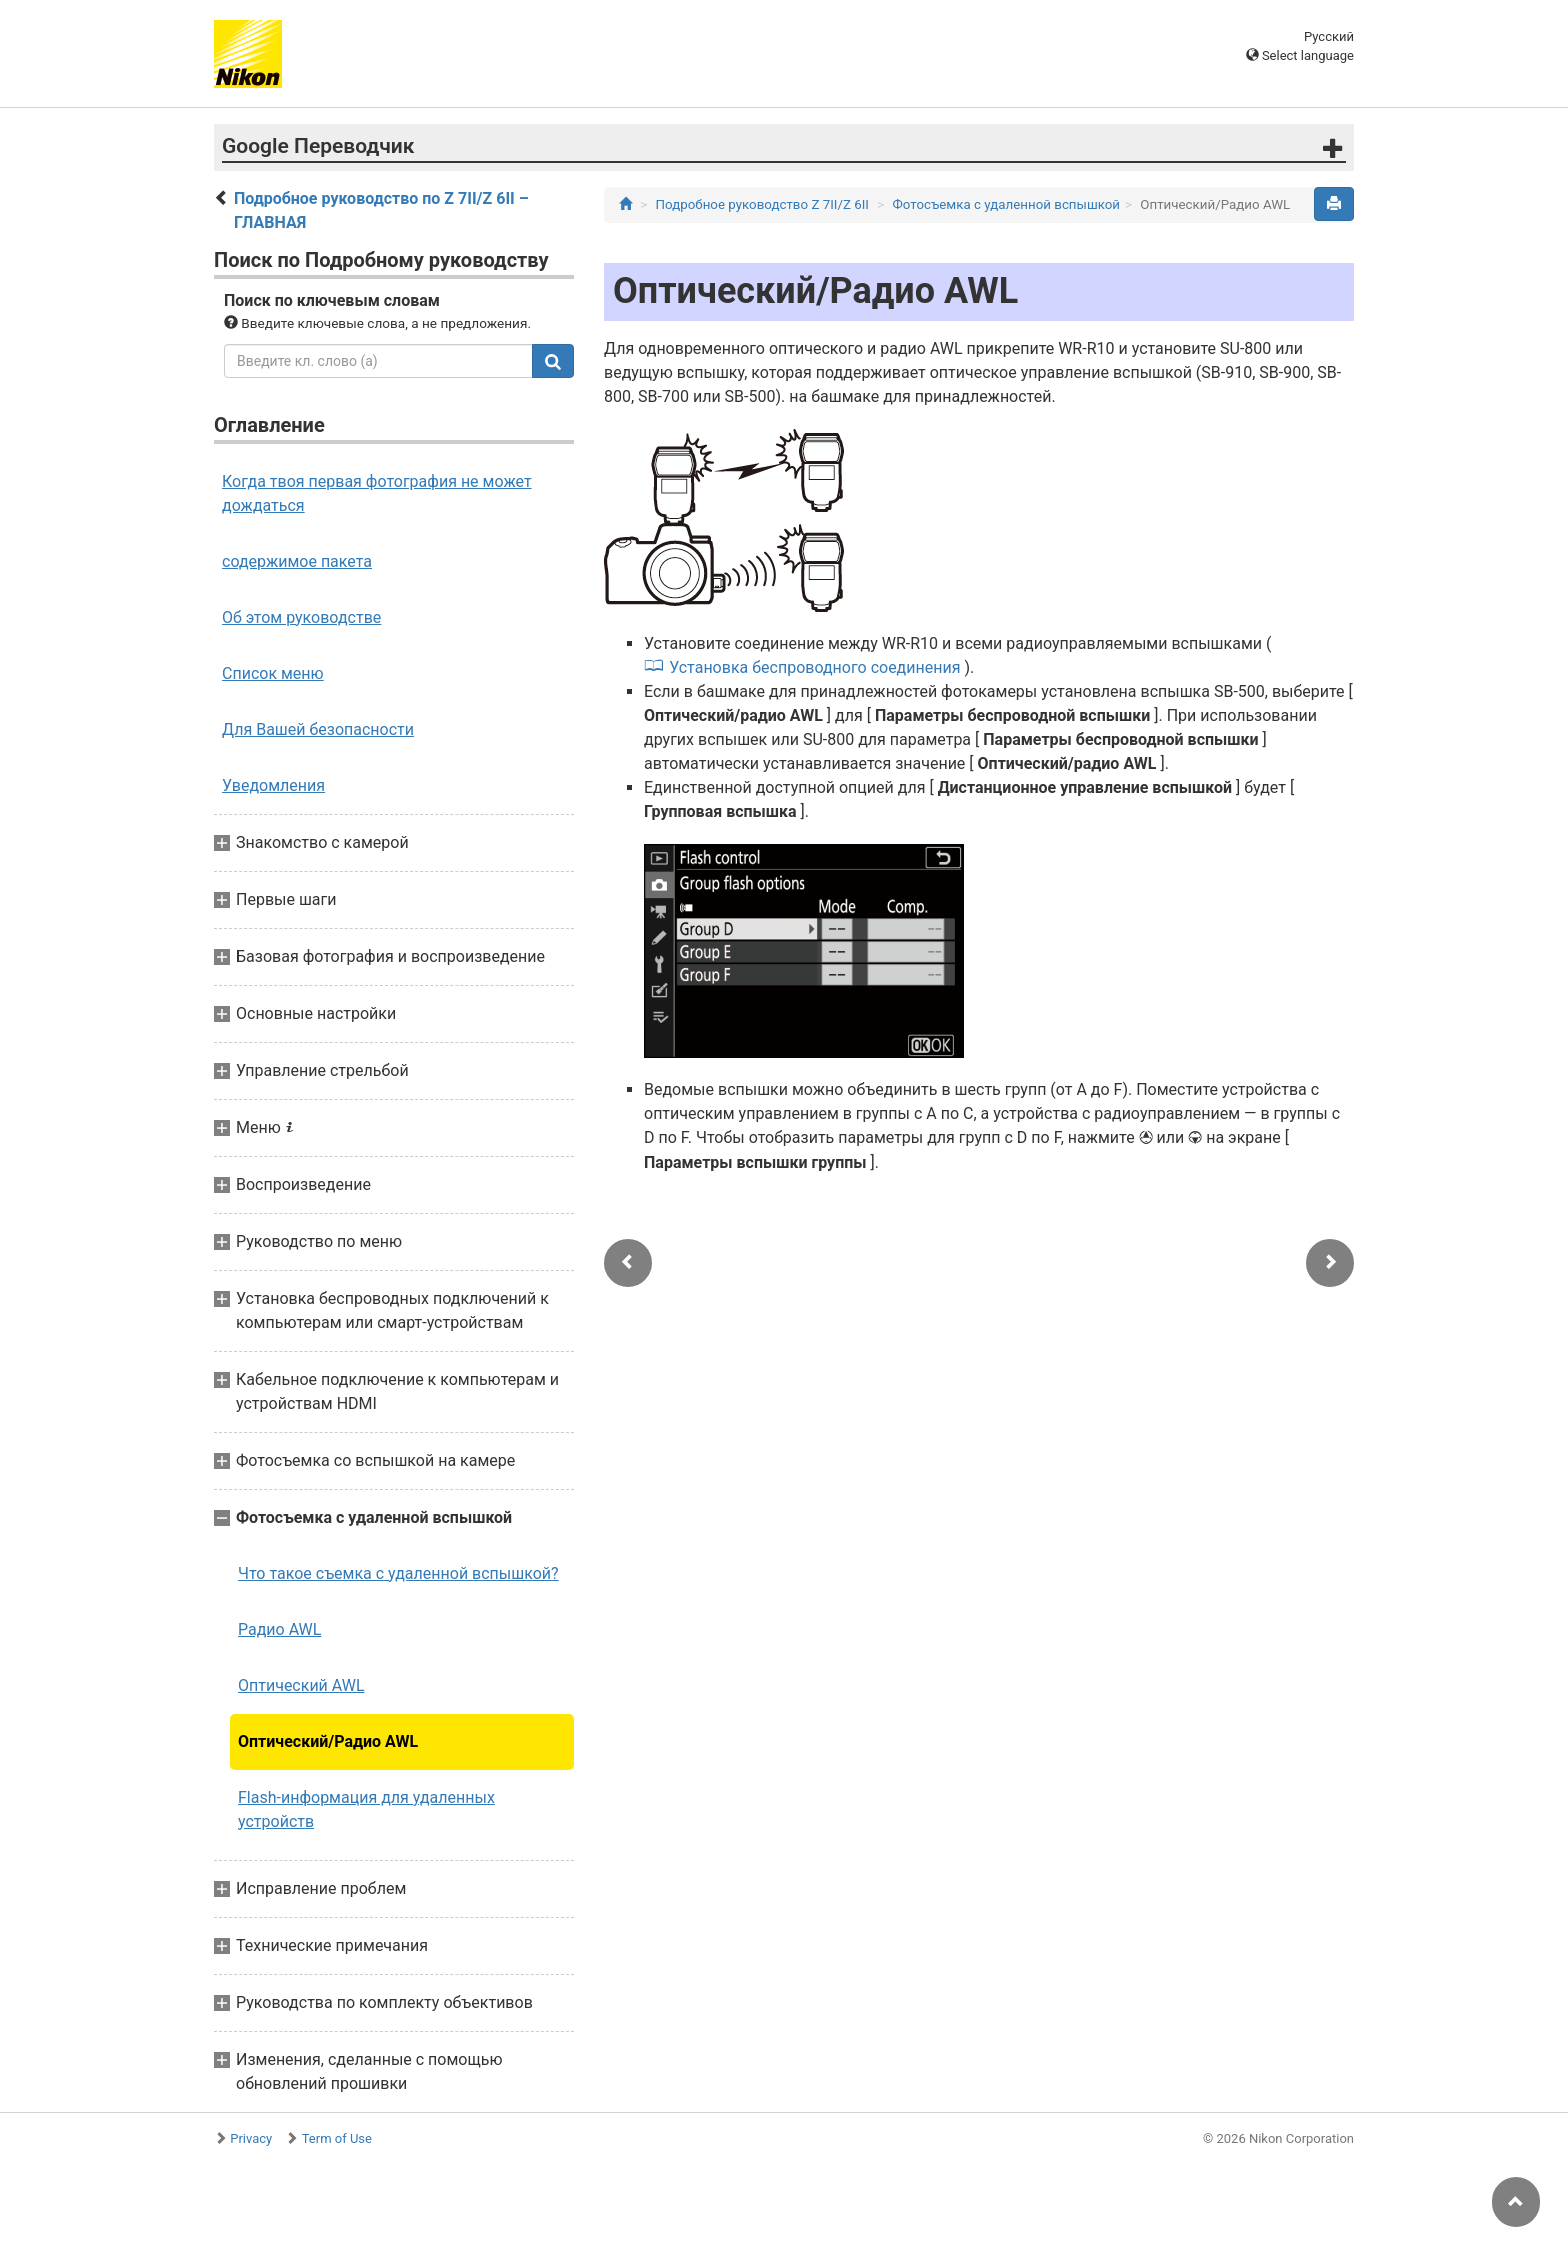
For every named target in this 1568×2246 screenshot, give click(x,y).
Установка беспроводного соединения (814, 667)
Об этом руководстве (301, 617)
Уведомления (273, 785)
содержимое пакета (297, 561)
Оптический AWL (301, 1685)
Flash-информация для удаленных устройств (366, 1809)
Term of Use (337, 2138)
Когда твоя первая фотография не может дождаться (377, 493)
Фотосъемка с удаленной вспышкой (1007, 204)
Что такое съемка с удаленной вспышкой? (398, 1573)
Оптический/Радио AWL (328, 1741)
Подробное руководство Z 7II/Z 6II (762, 204)
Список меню (273, 673)
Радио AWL (279, 1629)
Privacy (251, 2138)
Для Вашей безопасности (318, 729)
